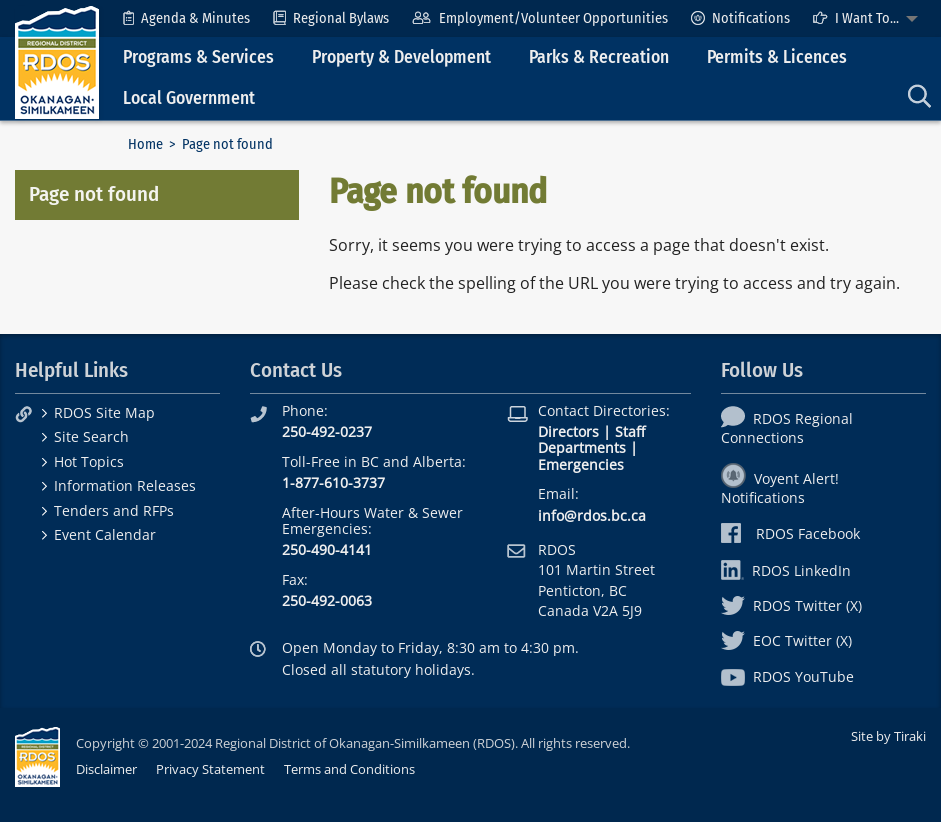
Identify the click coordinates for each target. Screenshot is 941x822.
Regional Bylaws (331, 18)
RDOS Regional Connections (787, 428)
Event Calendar (105, 534)
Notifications (740, 18)
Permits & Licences (777, 57)
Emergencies (581, 464)
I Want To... (856, 18)
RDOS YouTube (787, 676)
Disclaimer (106, 769)
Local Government (189, 98)
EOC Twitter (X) (786, 640)
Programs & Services (198, 57)
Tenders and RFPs (114, 510)
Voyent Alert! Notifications (780, 488)
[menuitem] (186, 18)
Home (145, 144)
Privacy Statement (210, 769)
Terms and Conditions (349, 769)
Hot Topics (89, 461)
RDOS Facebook (790, 533)
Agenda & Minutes (186, 18)
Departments (582, 447)
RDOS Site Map (104, 412)
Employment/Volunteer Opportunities (539, 18)
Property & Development (401, 57)
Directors (568, 431)
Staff (630, 431)
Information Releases (125, 485)
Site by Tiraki (888, 736)
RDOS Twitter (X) (791, 605)
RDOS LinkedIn (786, 570)
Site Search (91, 436)
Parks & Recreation (599, 57)
